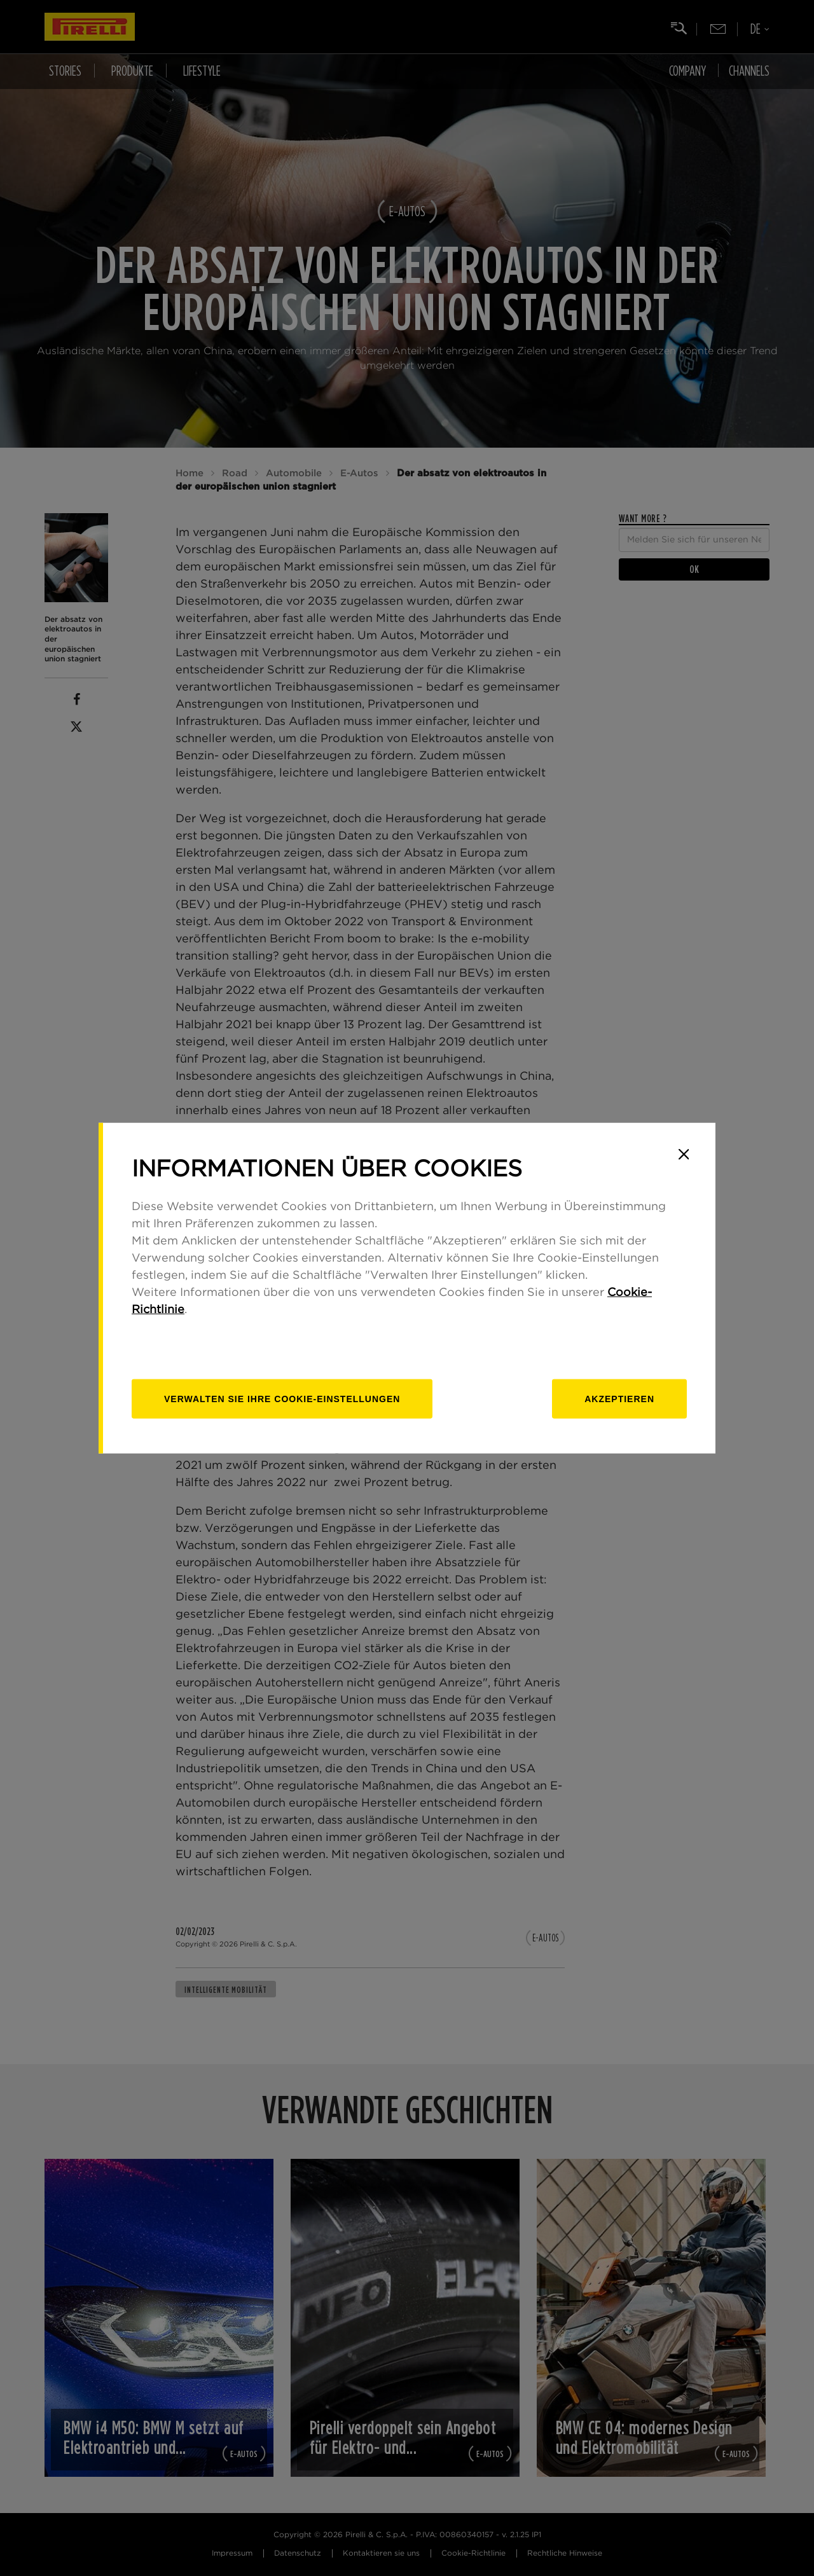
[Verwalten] (282, 1399)
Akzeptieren (619, 1399)
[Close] (683, 1154)
